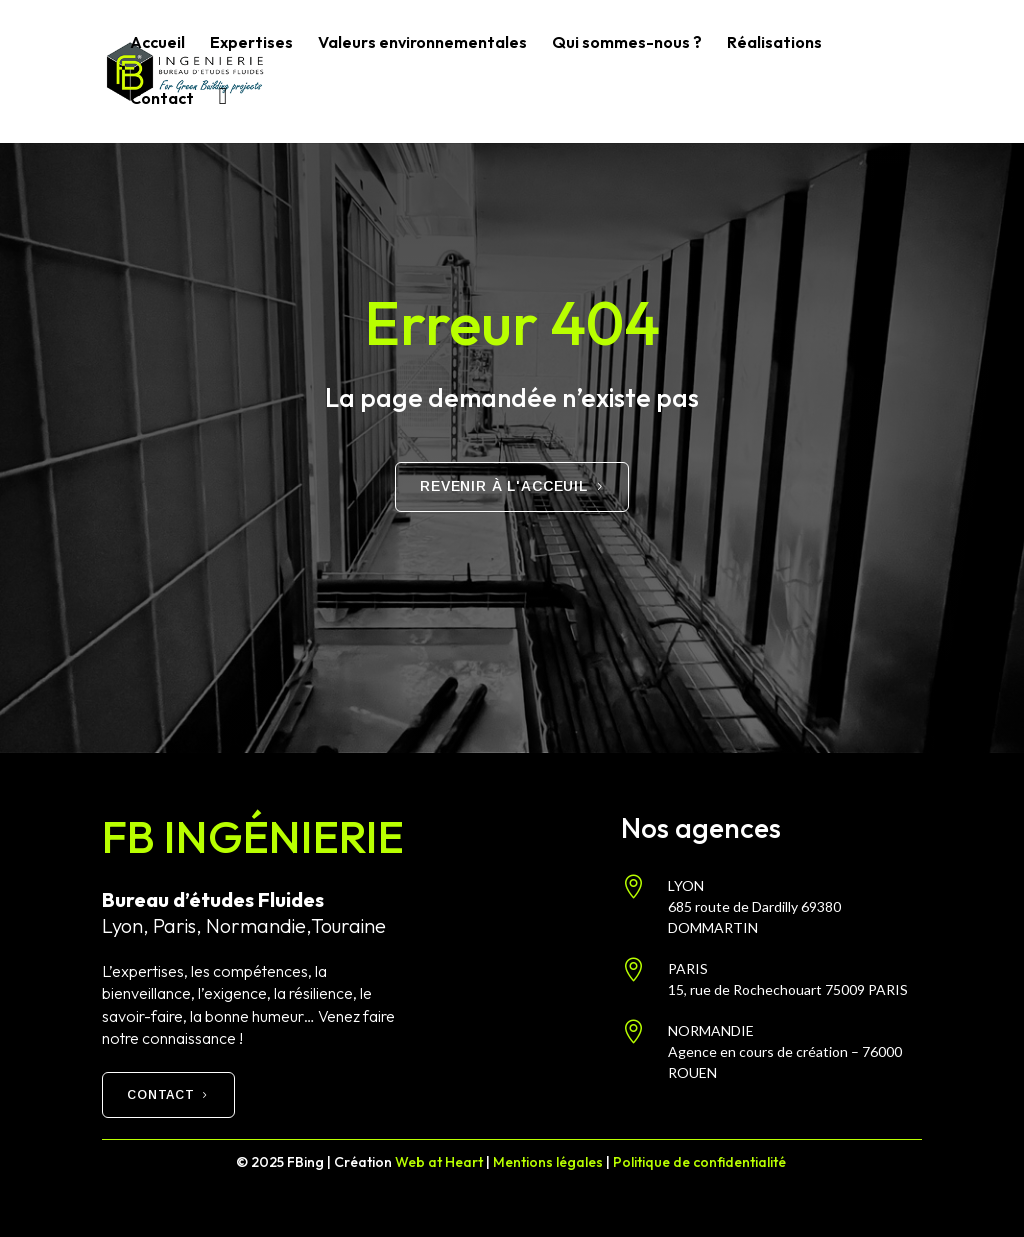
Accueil (157, 43)
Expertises (251, 43)
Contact (162, 99)
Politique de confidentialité (701, 1162)
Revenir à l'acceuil (504, 486)
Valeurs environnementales (422, 43)
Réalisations (774, 43)
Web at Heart (439, 1162)
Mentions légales (548, 1162)
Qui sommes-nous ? (627, 43)
